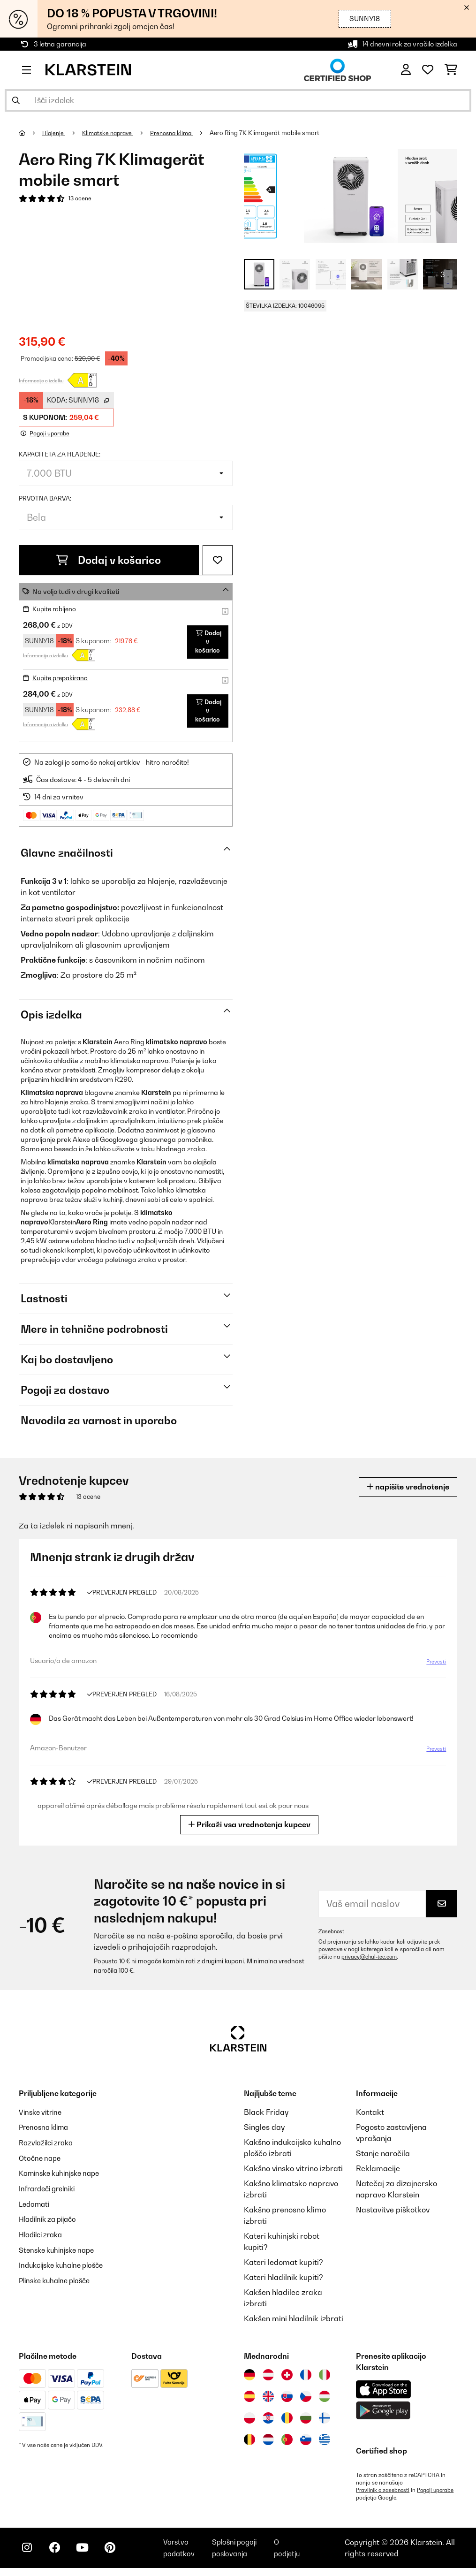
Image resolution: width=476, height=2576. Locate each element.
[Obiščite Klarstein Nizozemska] (268, 2439)
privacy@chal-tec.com (370, 1956)
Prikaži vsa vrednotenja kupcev (249, 1824)
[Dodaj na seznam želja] (218, 560)
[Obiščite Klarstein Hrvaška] (268, 2417)
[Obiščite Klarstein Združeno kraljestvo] (268, 2395)
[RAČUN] (406, 69)
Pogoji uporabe (375, 2497)
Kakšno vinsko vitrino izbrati (293, 2168)
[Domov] (31, 133)
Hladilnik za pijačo (51, 2216)
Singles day (264, 2126)
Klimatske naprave (111, 133)
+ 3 (440, 274)
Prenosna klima (179, 133)
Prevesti (436, 1661)
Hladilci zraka (43, 2231)
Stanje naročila (383, 2153)
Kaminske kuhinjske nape (63, 2171)
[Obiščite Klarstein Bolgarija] (305, 2417)
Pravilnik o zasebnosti (384, 2489)
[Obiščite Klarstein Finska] (324, 2417)
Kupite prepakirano (62, 677)
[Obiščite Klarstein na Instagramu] (28, 2553)
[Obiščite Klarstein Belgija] (249, 2439)
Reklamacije (378, 2168)
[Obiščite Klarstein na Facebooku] (58, 2553)
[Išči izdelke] (238, 100)
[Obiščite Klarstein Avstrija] (268, 2374)
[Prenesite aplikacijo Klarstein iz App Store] (383, 2389)
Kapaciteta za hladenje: (59, 453)
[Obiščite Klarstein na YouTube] (88, 2553)
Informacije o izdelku (41, 380)
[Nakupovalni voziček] (451, 69)
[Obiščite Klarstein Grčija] (324, 2439)
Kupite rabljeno (55, 608)
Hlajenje (55, 133)
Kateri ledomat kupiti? (283, 2261)
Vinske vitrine (42, 2111)
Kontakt (370, 2111)
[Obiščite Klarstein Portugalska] (287, 2439)
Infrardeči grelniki (50, 2186)
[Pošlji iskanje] (16, 100)
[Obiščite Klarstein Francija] (305, 2374)
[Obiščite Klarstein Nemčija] (249, 2374)
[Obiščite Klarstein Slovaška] (287, 2395)
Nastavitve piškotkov (393, 2209)
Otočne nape (41, 2156)
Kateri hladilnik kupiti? (283, 2276)
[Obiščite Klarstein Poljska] (249, 2417)
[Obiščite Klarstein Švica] (287, 2374)
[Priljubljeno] (427, 69)
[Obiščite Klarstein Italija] (324, 2374)
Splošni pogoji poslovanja (240, 2552)
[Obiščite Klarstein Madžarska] (324, 2395)
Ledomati (36, 2201)
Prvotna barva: (45, 498)
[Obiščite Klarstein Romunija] (287, 2417)
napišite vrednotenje (403, 1486)
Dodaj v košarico (108, 560)
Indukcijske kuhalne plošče (66, 2261)
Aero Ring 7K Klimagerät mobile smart (274, 133)
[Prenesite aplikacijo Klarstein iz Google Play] (383, 2410)
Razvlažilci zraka (49, 2141)
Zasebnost (332, 1931)
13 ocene (80, 199)
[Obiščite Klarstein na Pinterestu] (118, 2553)
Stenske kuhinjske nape (60, 2246)
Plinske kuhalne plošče (58, 2276)
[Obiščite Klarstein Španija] (249, 2395)
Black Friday (266, 2111)
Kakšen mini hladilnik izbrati (293, 2318)
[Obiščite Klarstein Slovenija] (305, 2439)
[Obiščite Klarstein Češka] (305, 2395)
